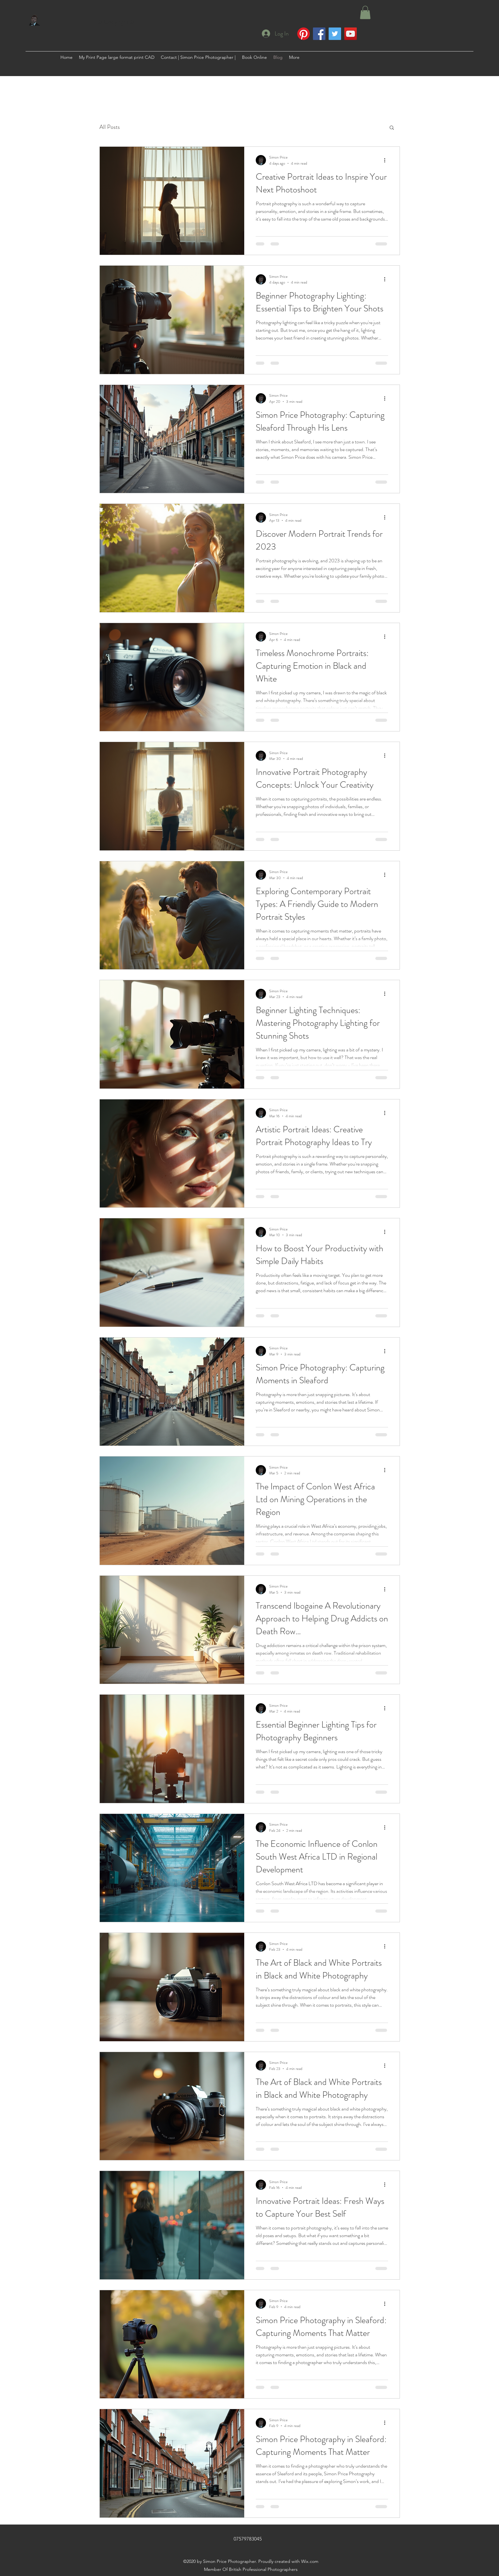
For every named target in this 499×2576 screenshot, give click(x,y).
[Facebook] (319, 33)
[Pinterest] (303, 33)
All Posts (109, 127)
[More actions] (387, 160)
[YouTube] (350, 33)
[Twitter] (335, 33)
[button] (365, 12)
